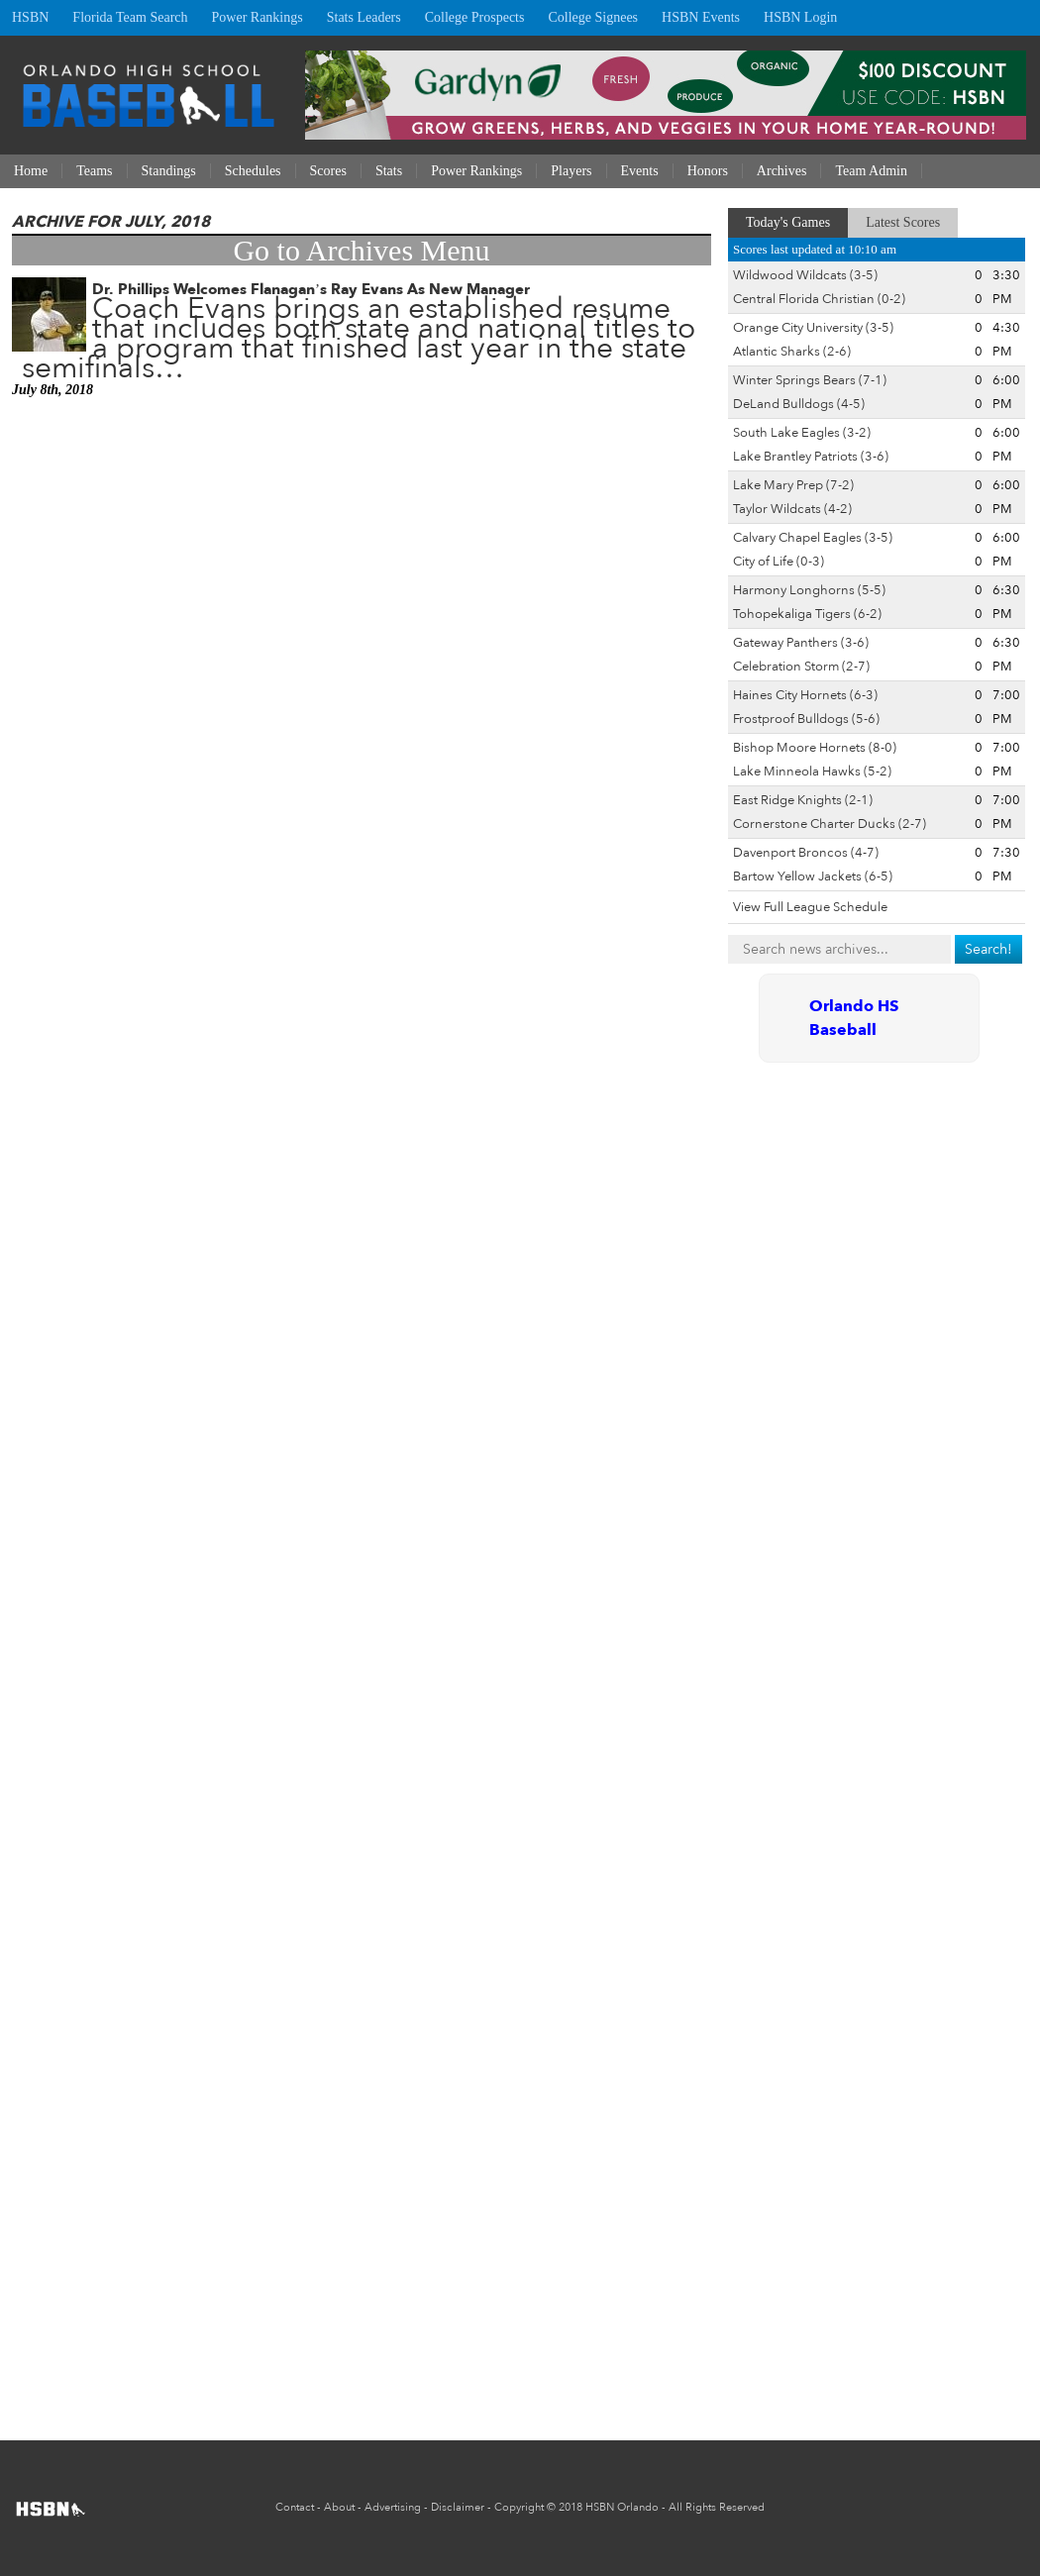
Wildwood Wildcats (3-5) (805, 275)
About (339, 2507)
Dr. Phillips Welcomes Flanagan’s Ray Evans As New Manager (311, 289)
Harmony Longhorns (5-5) (809, 590)
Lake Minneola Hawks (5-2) (812, 771)
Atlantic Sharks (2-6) (792, 352)
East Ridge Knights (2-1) (803, 800)
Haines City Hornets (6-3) (805, 695)
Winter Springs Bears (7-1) (809, 380)
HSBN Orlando (622, 2507)
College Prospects (475, 17)
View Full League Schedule (810, 907)
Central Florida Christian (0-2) (819, 299)
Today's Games (788, 222)
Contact (294, 2507)
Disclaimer (457, 2507)
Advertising (392, 2507)
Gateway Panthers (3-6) (801, 643)
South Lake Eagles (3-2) (802, 433)
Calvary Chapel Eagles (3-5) (812, 538)
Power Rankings (257, 17)
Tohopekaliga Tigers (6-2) (807, 614)
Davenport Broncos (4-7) (806, 853)
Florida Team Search (129, 17)
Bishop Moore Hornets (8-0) (814, 748)
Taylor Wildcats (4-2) (792, 509)
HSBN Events (701, 17)
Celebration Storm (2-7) (801, 666)
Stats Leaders (364, 17)
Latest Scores (903, 222)
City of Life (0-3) (778, 561)
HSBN (30, 17)
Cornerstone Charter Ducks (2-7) (829, 824)
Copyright (519, 2507)
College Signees (593, 17)
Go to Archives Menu (361, 250)
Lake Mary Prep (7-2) (793, 485)
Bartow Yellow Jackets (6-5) (812, 876)
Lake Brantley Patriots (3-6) (810, 456)
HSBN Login (800, 17)
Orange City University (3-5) (813, 328)
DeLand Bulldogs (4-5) (799, 404)
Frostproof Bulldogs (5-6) (806, 719)
